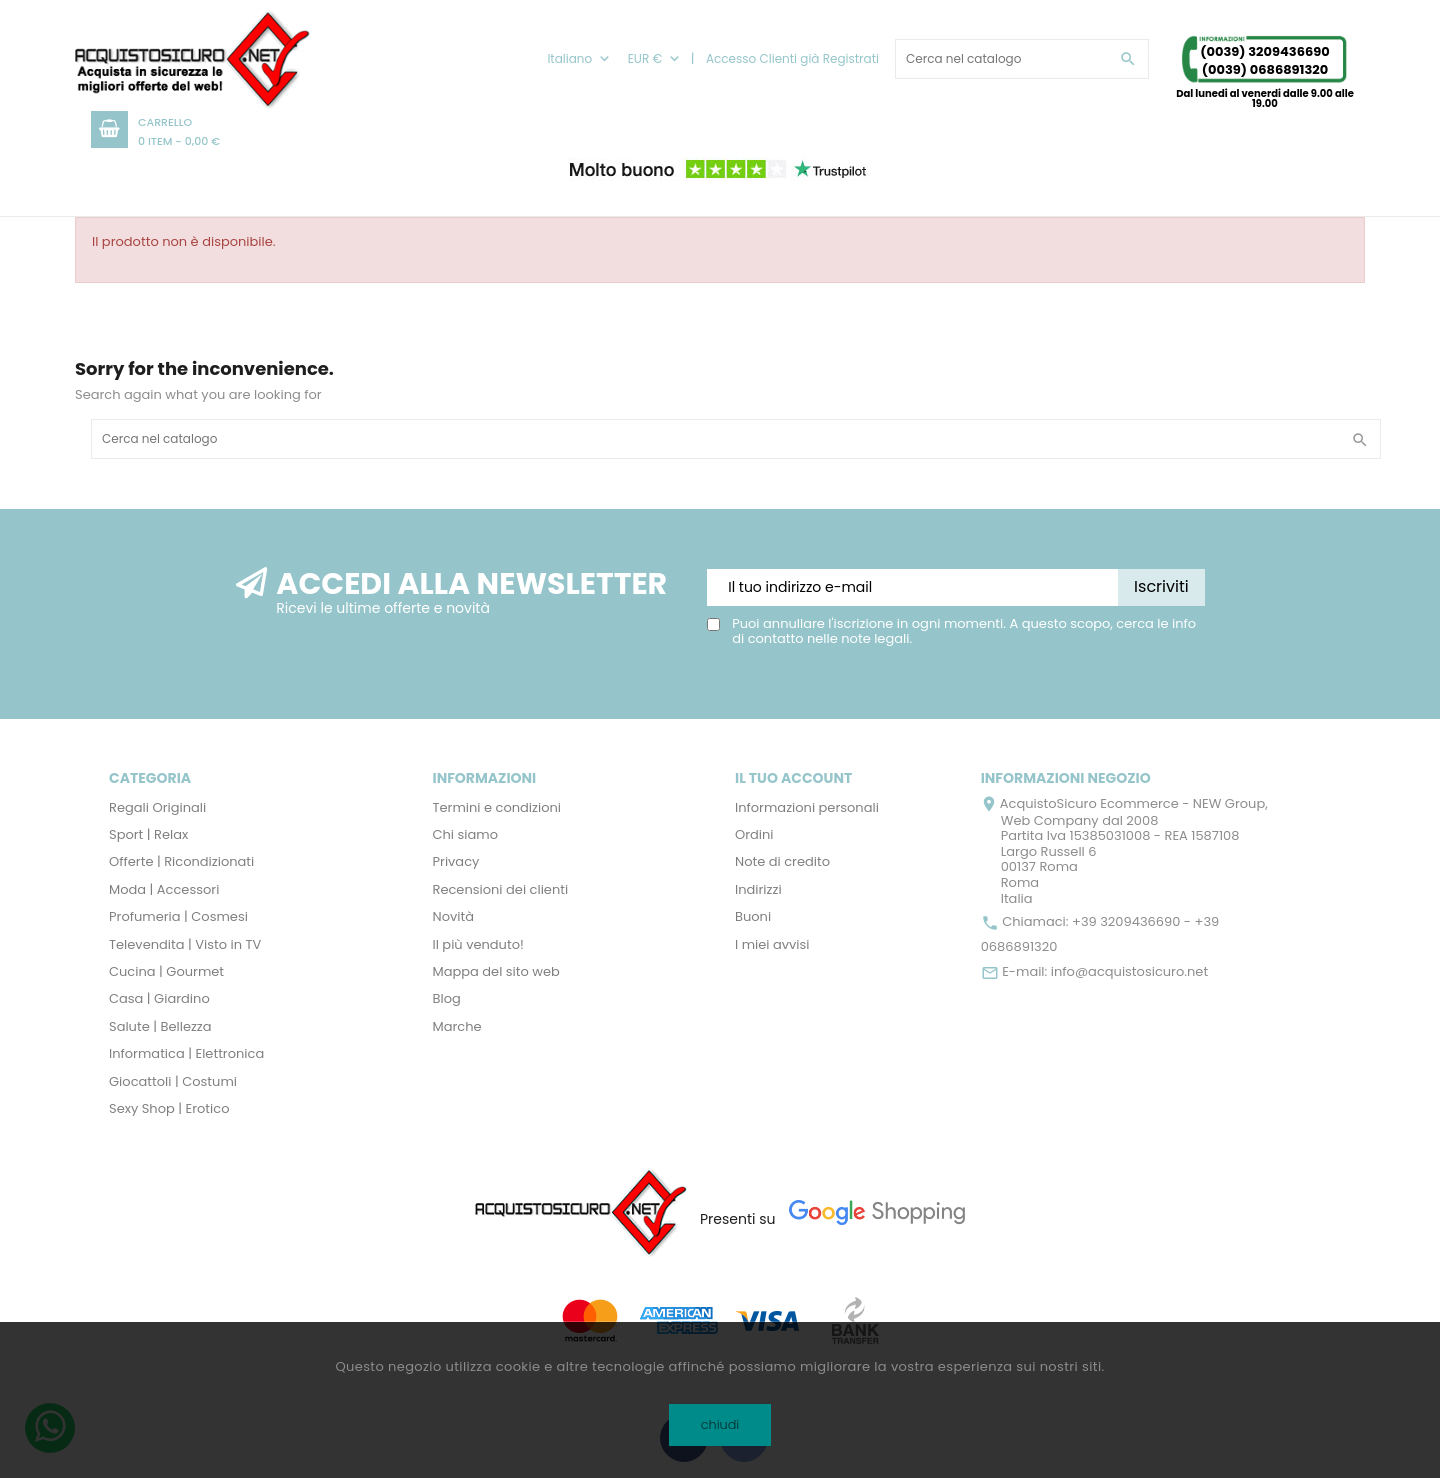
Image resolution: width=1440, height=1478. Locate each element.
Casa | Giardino (159, 998)
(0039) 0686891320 (1265, 69)
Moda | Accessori (164, 889)
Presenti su (738, 1219)
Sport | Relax (148, 834)
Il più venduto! (478, 944)
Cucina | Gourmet (166, 971)
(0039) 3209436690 (1264, 51)
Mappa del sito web (496, 971)
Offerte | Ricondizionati (181, 861)
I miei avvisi (772, 944)
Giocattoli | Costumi (173, 1081)
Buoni (753, 916)
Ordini (754, 834)
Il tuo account (793, 778)
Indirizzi (758, 889)
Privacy (456, 861)
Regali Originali (157, 807)
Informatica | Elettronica (186, 1053)
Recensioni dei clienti (501, 889)
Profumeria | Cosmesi (178, 916)
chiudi (720, 1424)
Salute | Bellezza (160, 1026)
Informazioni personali (807, 807)
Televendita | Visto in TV (185, 944)
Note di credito (782, 861)
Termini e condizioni (497, 807)
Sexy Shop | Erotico (169, 1108)
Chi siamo (466, 834)
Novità (453, 916)
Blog (447, 998)
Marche (457, 1026)
